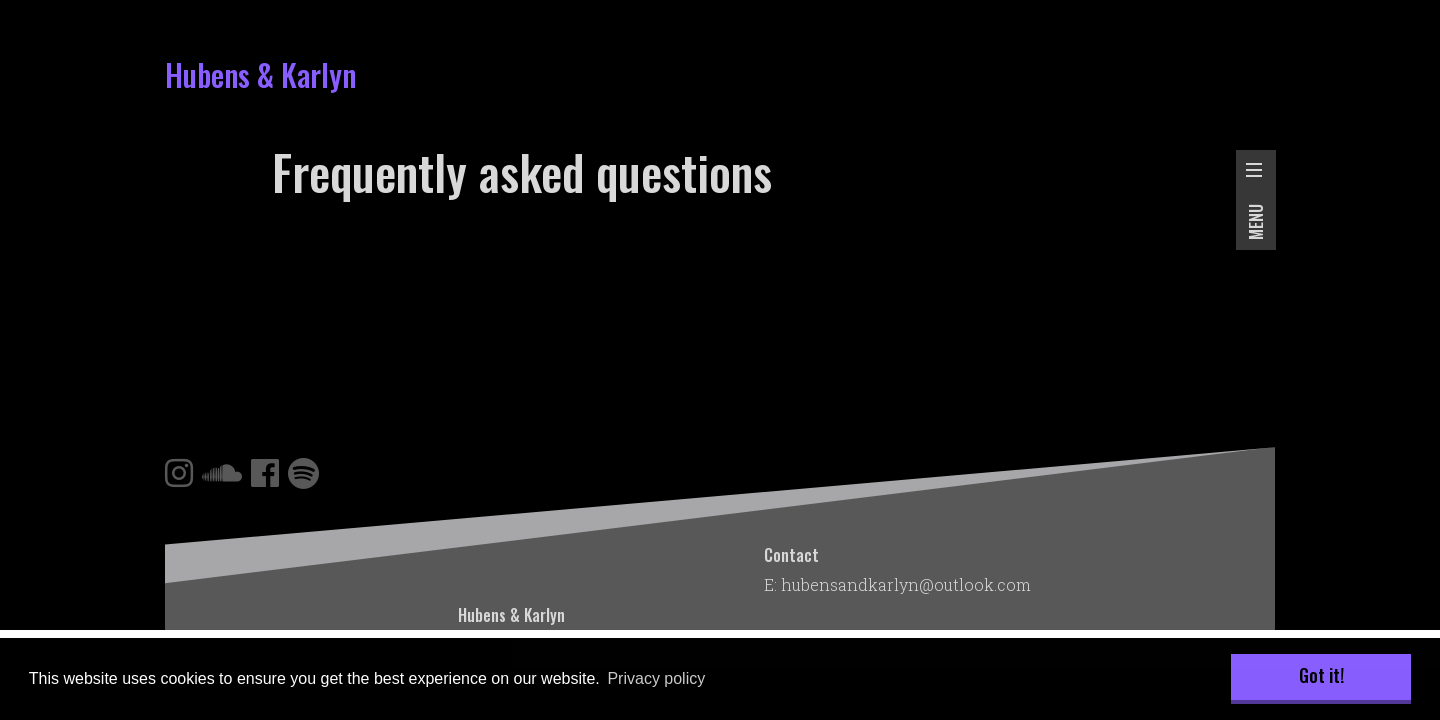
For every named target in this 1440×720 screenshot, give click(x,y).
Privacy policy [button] (656, 678)
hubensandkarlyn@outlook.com (906, 584)
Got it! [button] (1321, 675)
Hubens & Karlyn (260, 74)
